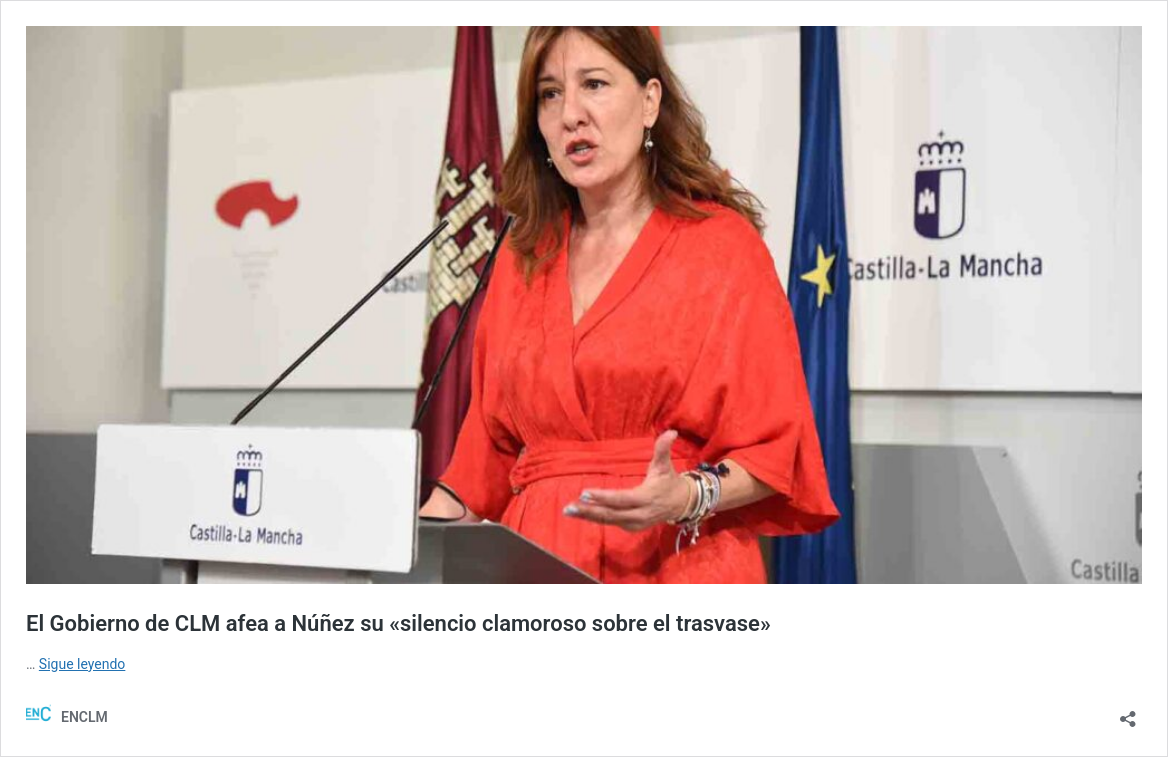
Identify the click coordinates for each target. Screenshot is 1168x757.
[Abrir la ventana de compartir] (1128, 712)
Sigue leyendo (82, 664)
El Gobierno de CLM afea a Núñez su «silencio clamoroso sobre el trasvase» (398, 623)
